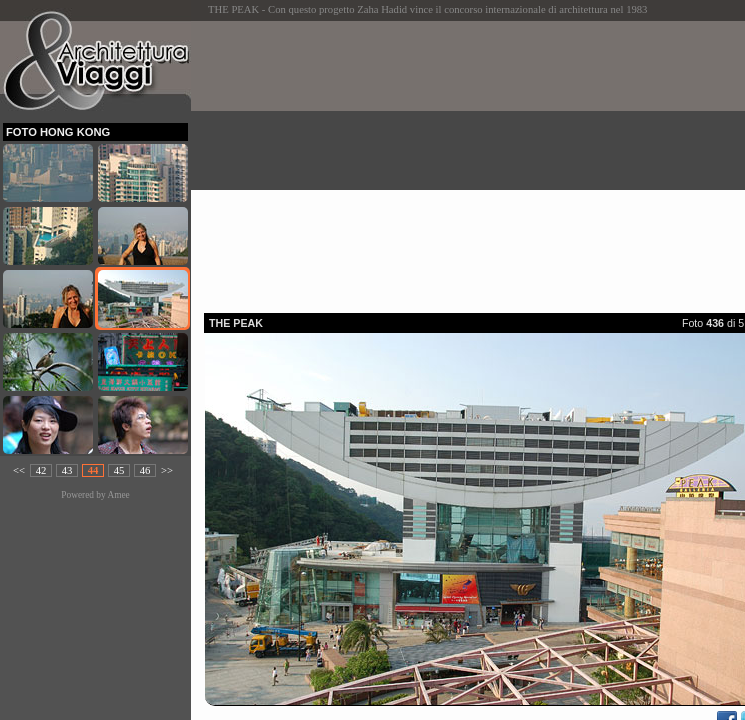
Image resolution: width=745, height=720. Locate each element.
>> (167, 470)
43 (67, 470)
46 (145, 470)
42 (41, 470)
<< (19, 470)
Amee (118, 495)
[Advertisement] (474, 161)
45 (119, 470)
